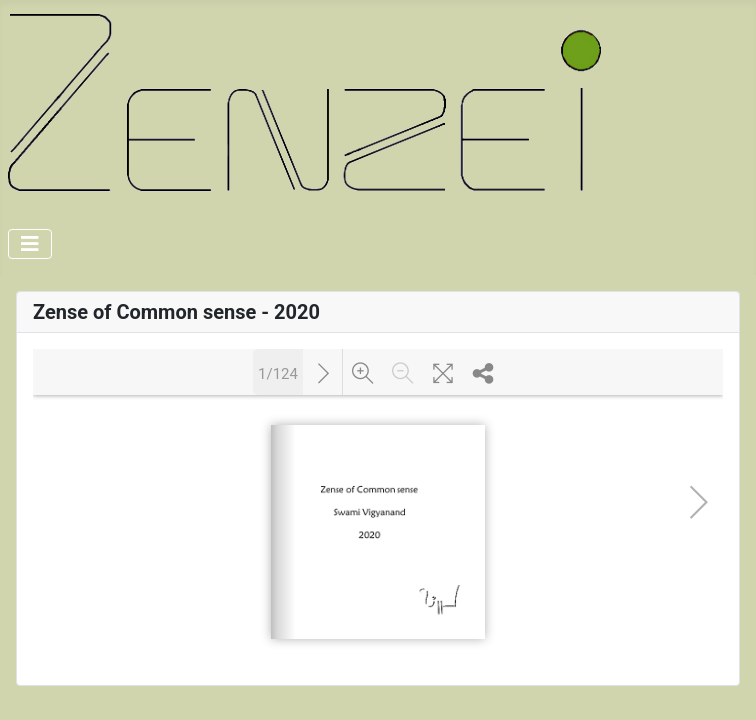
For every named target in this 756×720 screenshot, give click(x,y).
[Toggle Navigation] (30, 244)
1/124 (278, 372)
